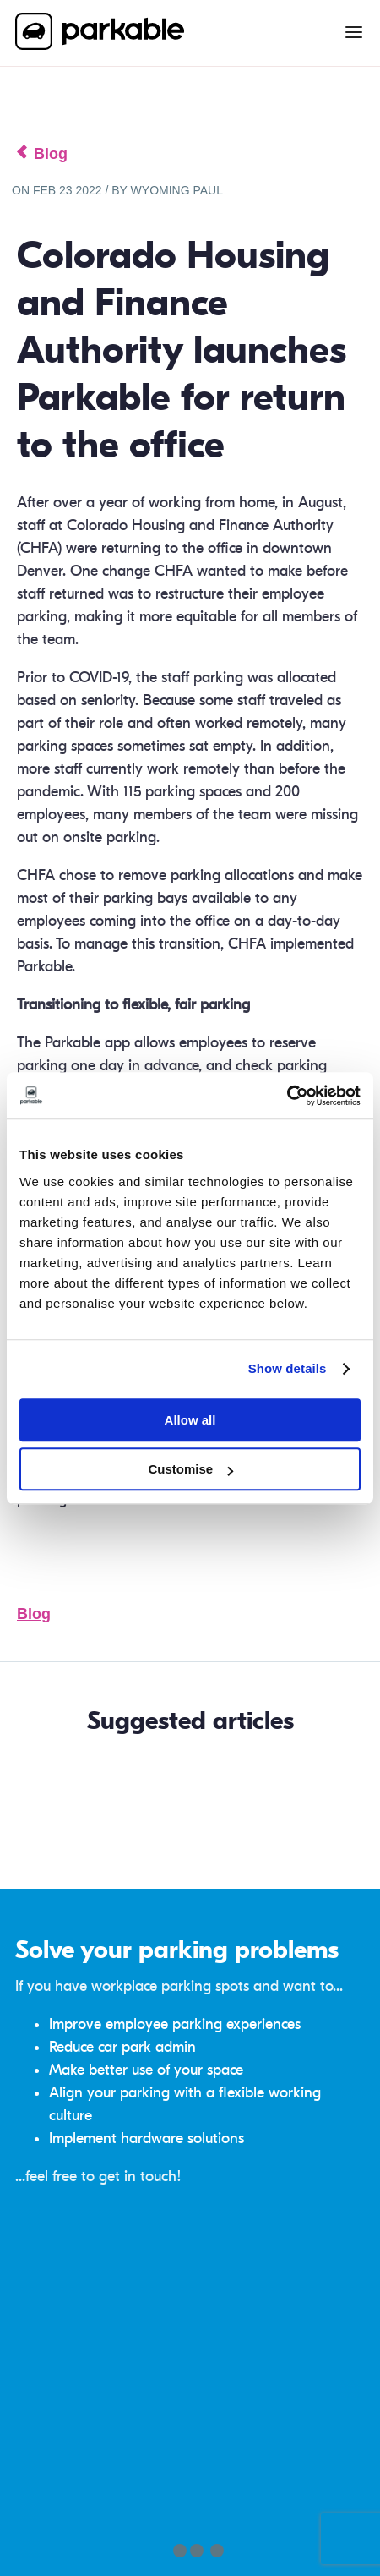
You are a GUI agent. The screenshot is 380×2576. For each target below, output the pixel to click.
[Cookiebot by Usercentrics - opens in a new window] (287, 1096)
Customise (190, 1469)
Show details (287, 1368)
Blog (34, 1613)
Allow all (190, 1420)
